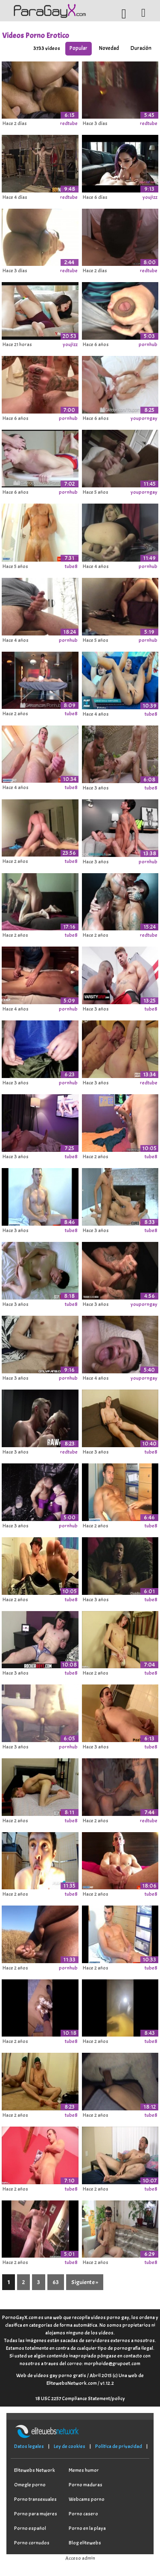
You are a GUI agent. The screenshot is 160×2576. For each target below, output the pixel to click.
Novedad (109, 48)
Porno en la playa (87, 2528)
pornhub (148, 344)
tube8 (71, 566)
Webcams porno (87, 2499)
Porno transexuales (35, 2499)
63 (55, 2282)
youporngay (144, 418)
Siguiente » (84, 2282)
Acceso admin (80, 2558)
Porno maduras (85, 2484)
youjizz (150, 197)
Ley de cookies (69, 2446)
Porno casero (83, 2513)
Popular (78, 48)
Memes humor (84, 2470)
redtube (69, 123)
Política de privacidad (118, 2446)
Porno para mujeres (35, 2513)
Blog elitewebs (85, 2542)
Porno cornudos (31, 2542)
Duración (141, 48)
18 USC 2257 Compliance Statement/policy (80, 2398)
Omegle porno (30, 2484)
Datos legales (29, 2446)
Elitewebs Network (34, 2470)
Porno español (30, 2528)
